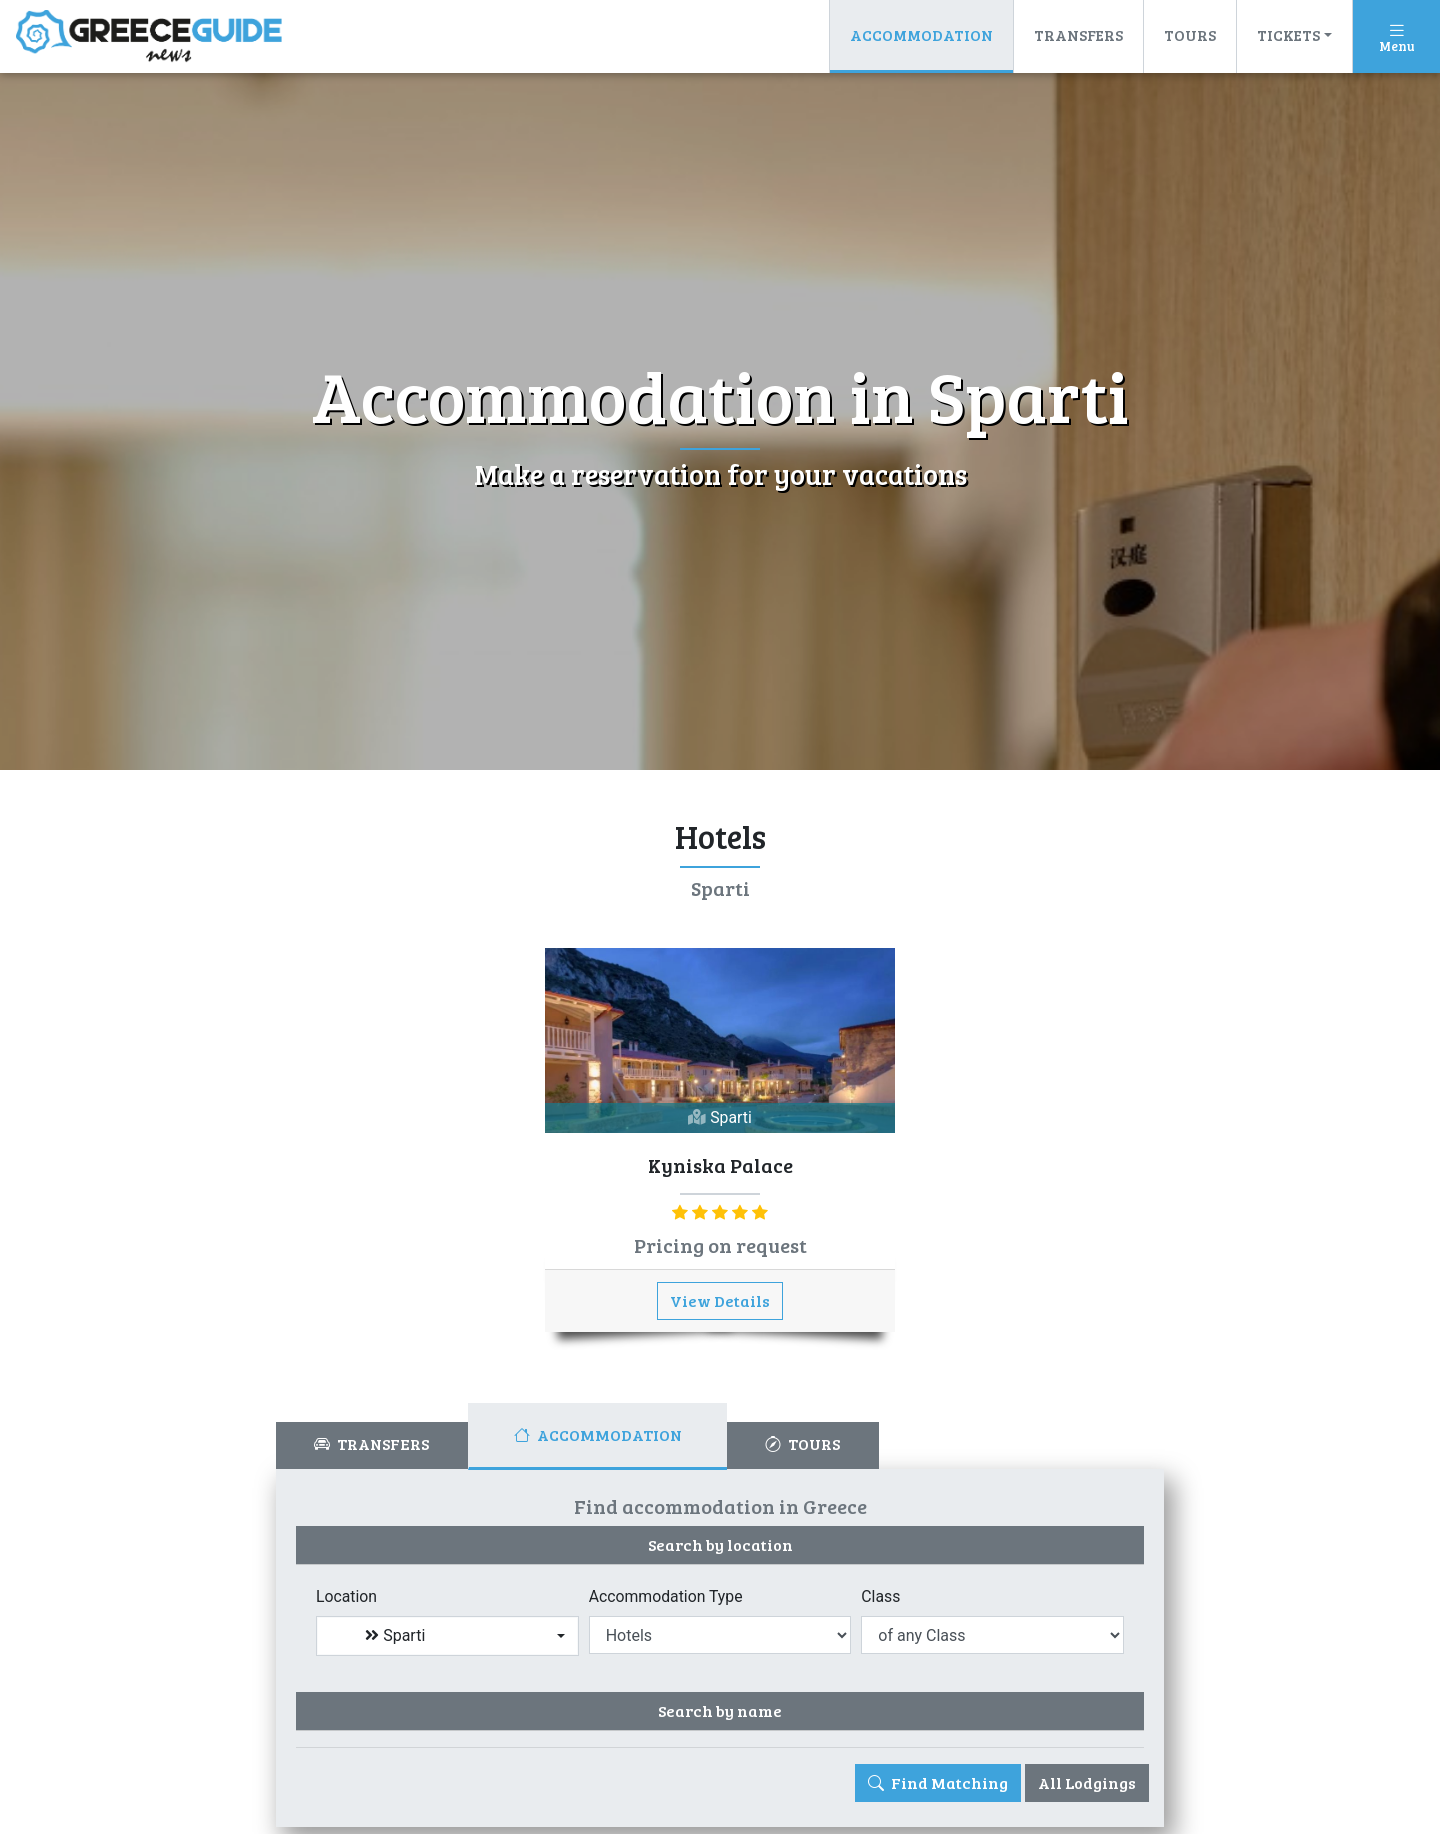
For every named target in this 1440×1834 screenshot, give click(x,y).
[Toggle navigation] (1396, 36)
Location (347, 1596)
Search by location (720, 1544)
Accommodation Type (667, 1596)
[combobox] (447, 1637)
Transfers (1078, 34)
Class (881, 1596)
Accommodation (921, 40)
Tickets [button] (1288, 34)
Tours (1190, 34)
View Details (720, 1300)
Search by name (720, 1711)
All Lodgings (1087, 1783)
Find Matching (938, 1783)
